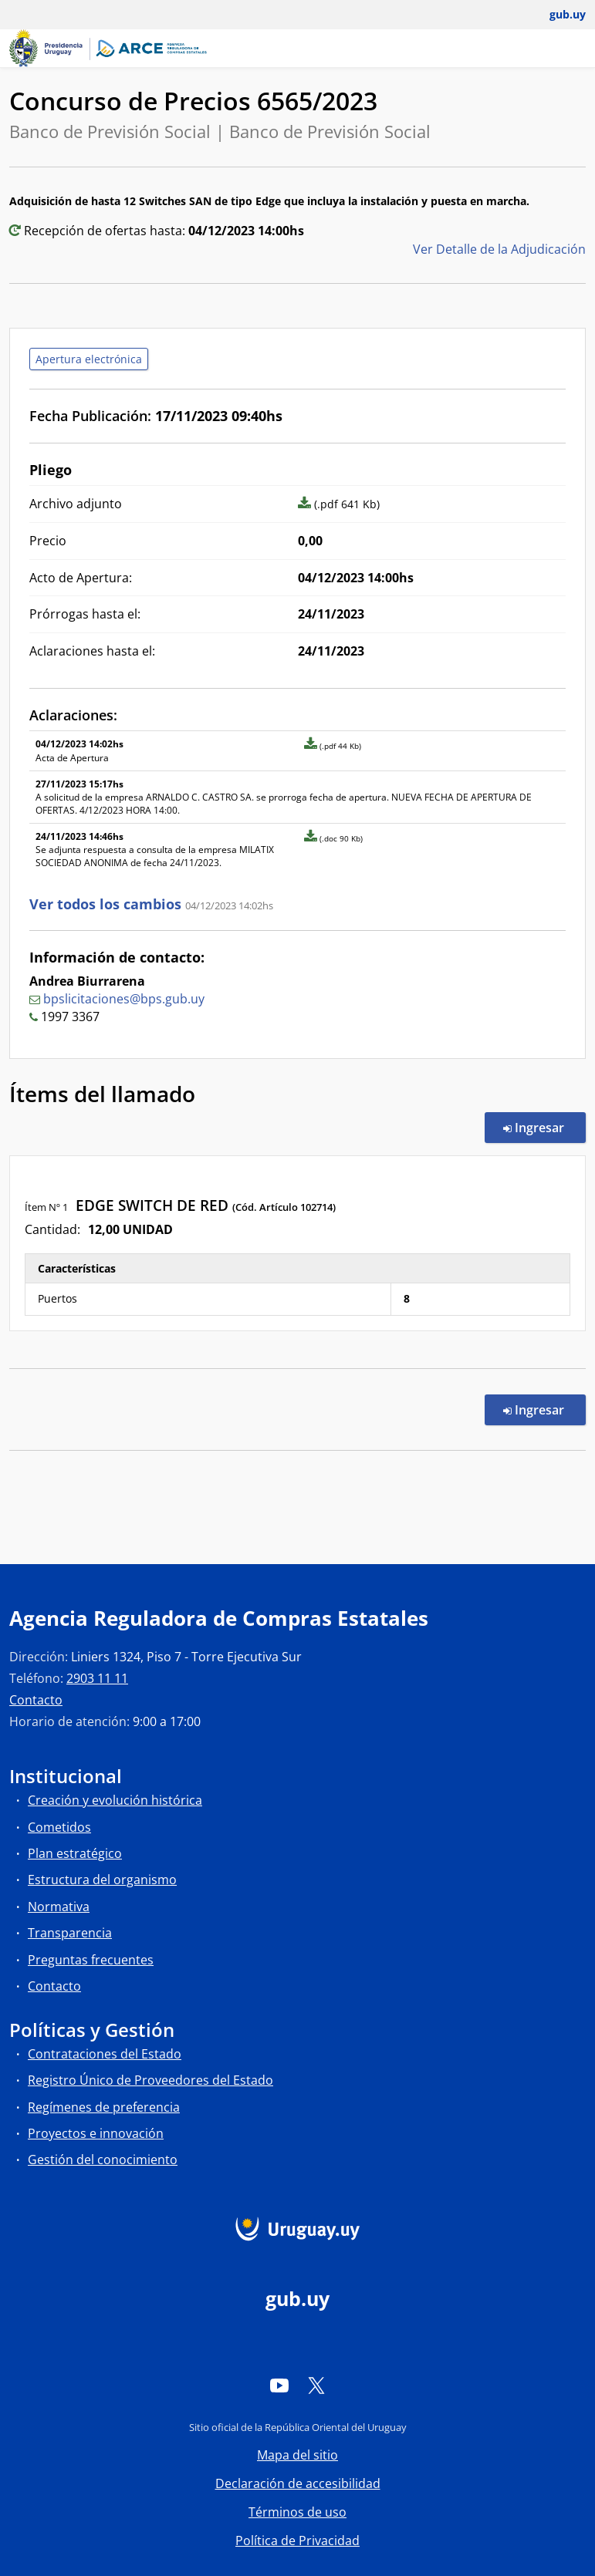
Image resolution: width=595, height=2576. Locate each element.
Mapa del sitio (297, 2454)
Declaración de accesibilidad (297, 2483)
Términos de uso (297, 2512)
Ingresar (544, 1127)
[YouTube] (279, 2384)
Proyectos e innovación (96, 2133)
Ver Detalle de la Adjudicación (499, 249)
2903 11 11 (97, 1678)
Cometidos (59, 1827)
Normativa (59, 1906)
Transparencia (70, 1932)
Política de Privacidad (297, 2540)
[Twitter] (316, 2384)
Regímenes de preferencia (104, 2107)
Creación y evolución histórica (115, 1800)
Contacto (36, 1699)
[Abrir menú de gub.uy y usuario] (557, 14)
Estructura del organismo (102, 1879)
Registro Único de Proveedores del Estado (150, 2080)
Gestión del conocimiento (102, 2159)
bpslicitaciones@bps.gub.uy (124, 998)
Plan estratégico (75, 1853)
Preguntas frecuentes (91, 1959)
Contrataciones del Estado (104, 2053)
